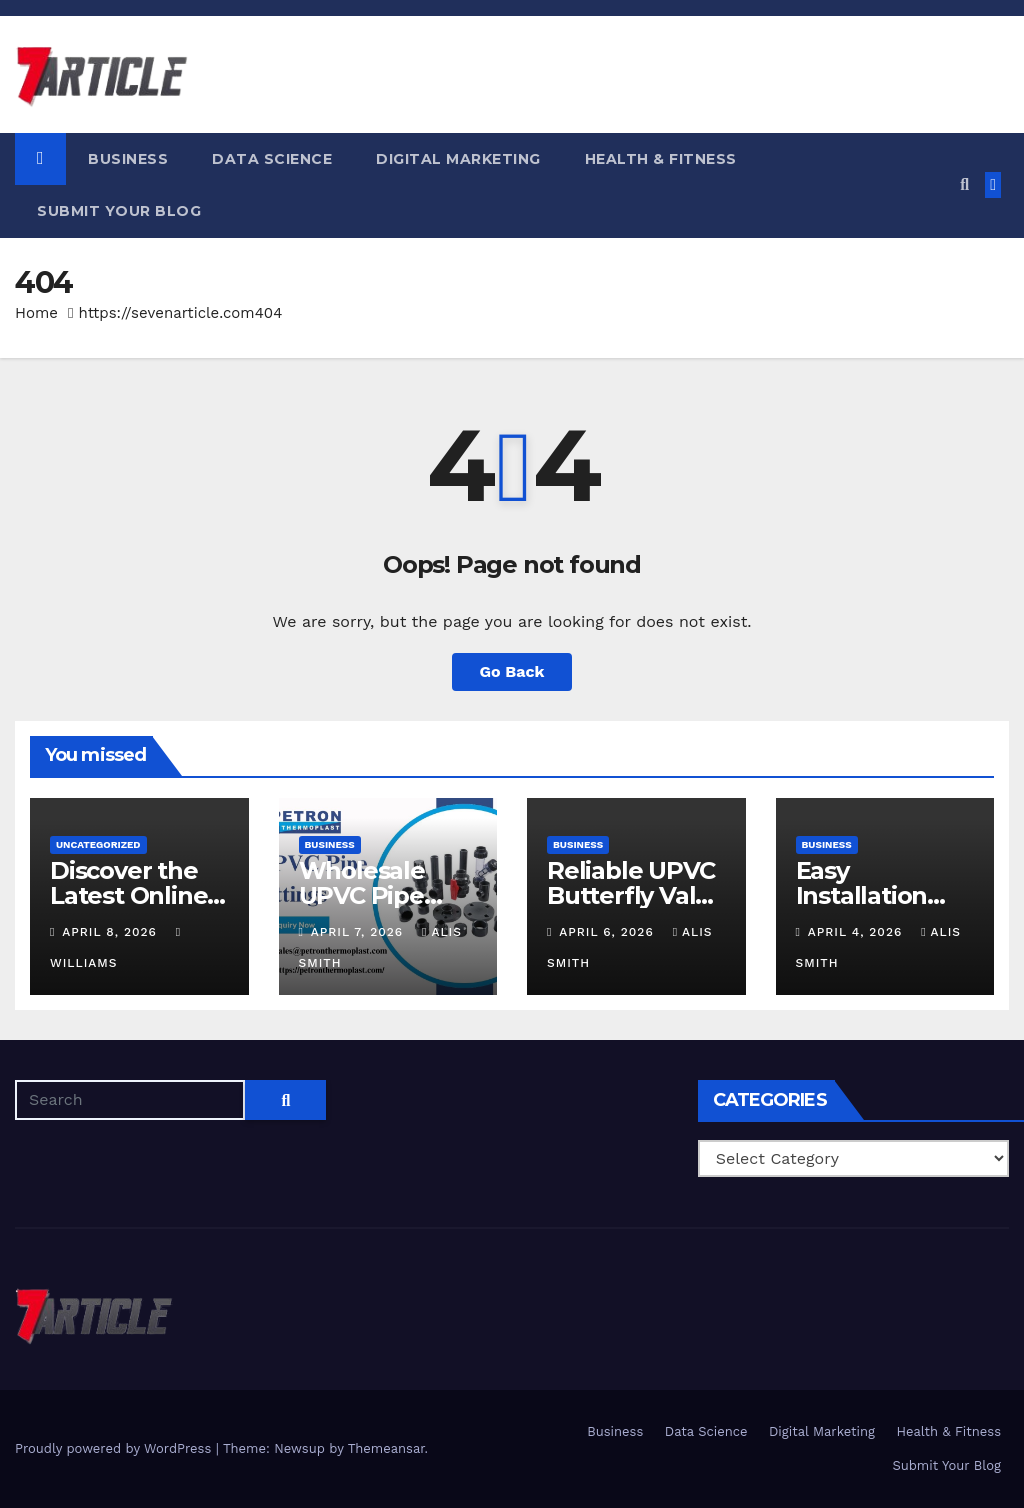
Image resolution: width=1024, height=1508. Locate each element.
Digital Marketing (458, 159)
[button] (964, 184)
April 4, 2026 (857, 932)
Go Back (512, 671)
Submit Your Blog (119, 211)
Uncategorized (98, 844)
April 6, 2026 (608, 932)
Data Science (272, 159)
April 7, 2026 (359, 932)
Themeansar (386, 1448)
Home (36, 313)
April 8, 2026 (111, 932)
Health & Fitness (661, 159)
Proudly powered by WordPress (115, 1448)
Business (128, 159)
